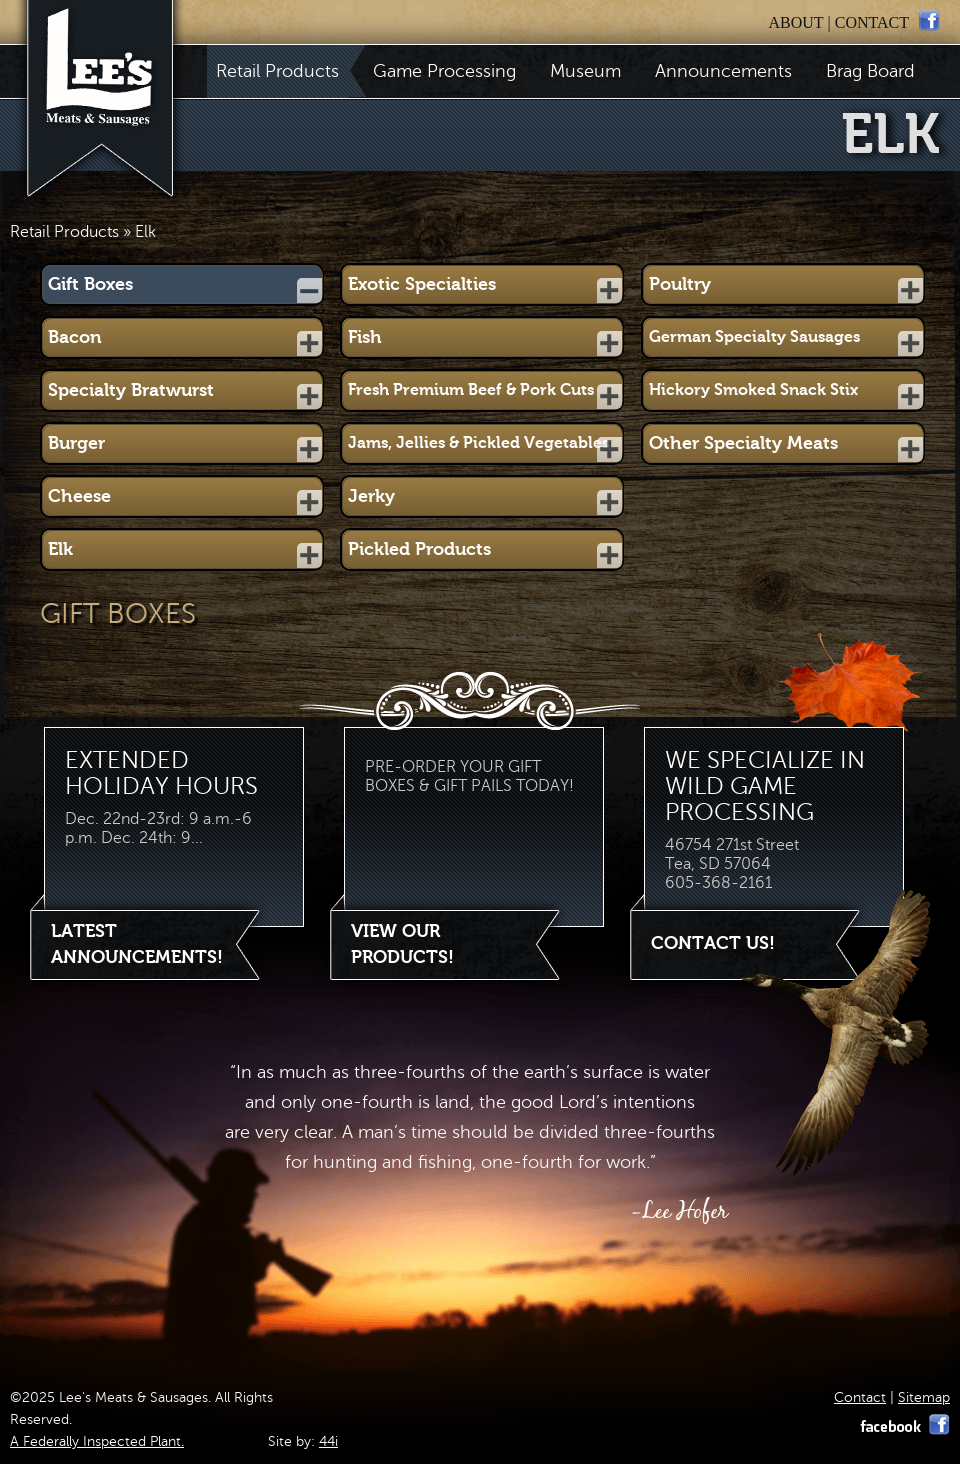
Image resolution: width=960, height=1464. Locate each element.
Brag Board (870, 71)
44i (328, 1441)
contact (872, 22)
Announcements (723, 71)
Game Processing (444, 71)
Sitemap (924, 1397)
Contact (860, 1397)
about (795, 22)
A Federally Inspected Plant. (97, 1441)
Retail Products (282, 71)
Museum (585, 71)
